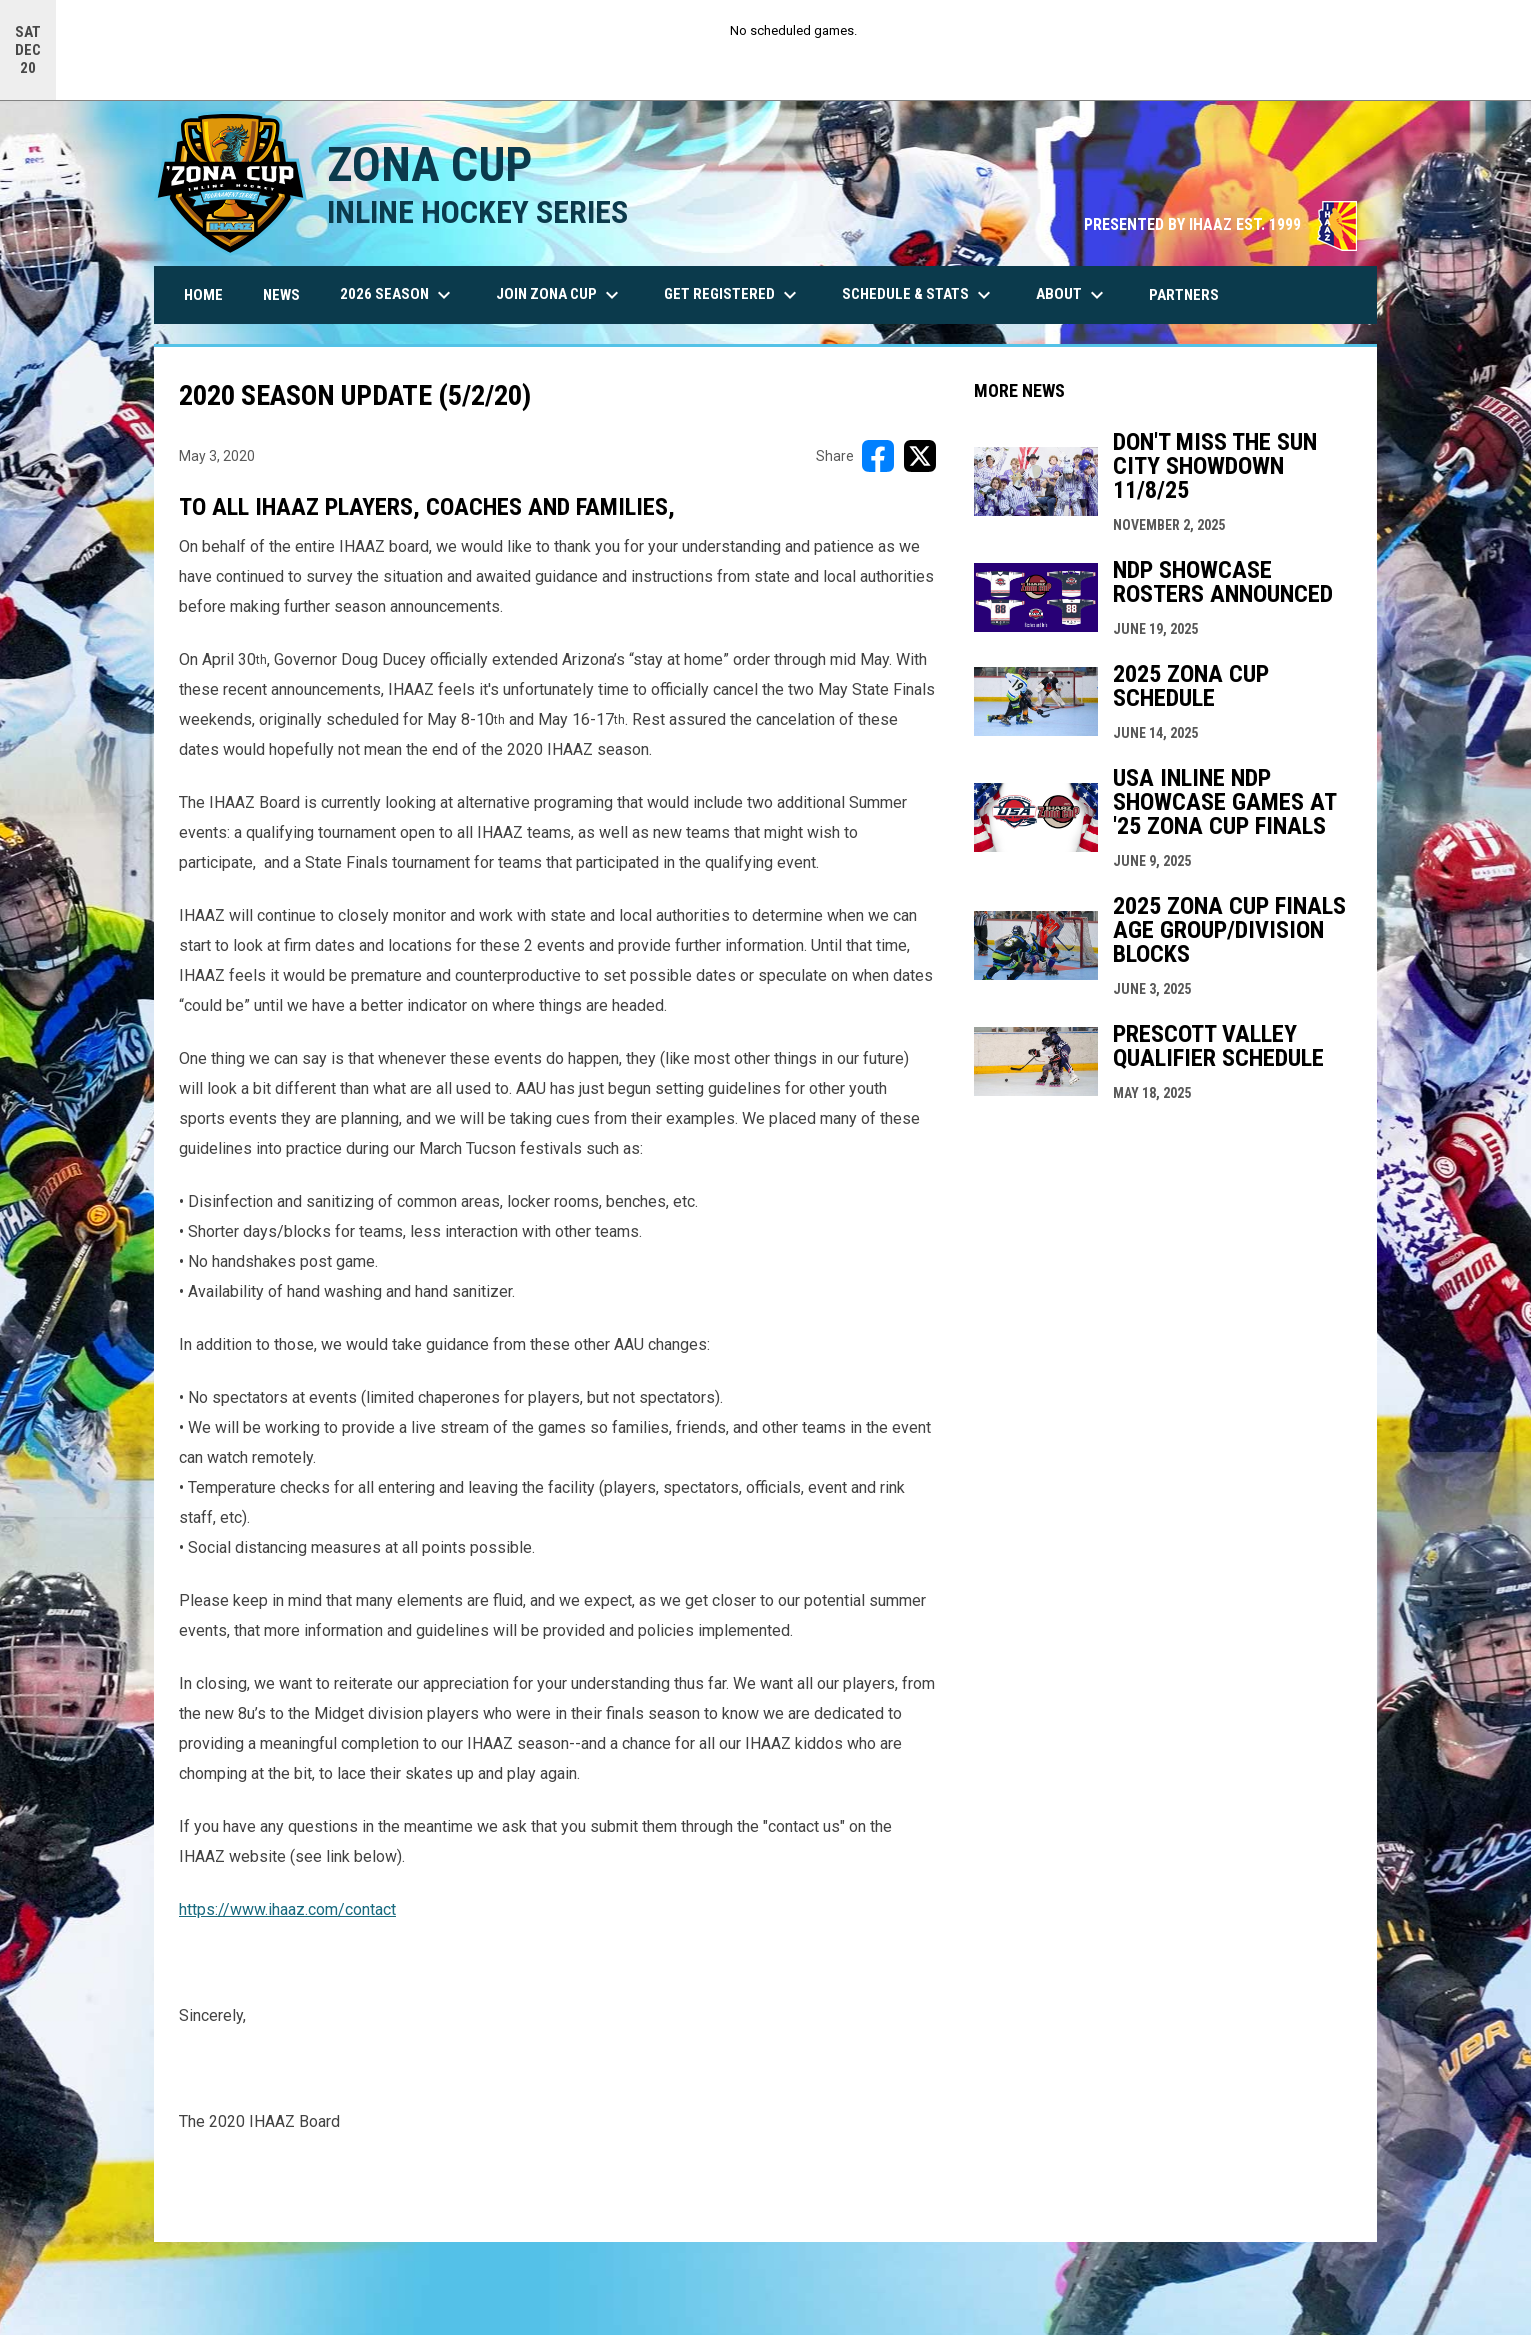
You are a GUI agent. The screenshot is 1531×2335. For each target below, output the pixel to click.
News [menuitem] (281, 294)
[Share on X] (920, 455)
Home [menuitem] (203, 294)
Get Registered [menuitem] (733, 294)
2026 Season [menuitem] (398, 294)
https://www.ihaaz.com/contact (287, 1908)
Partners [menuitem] (1184, 294)
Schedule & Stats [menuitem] (919, 294)
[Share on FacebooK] (878, 455)
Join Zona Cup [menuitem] (560, 294)
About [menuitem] (1072, 294)
